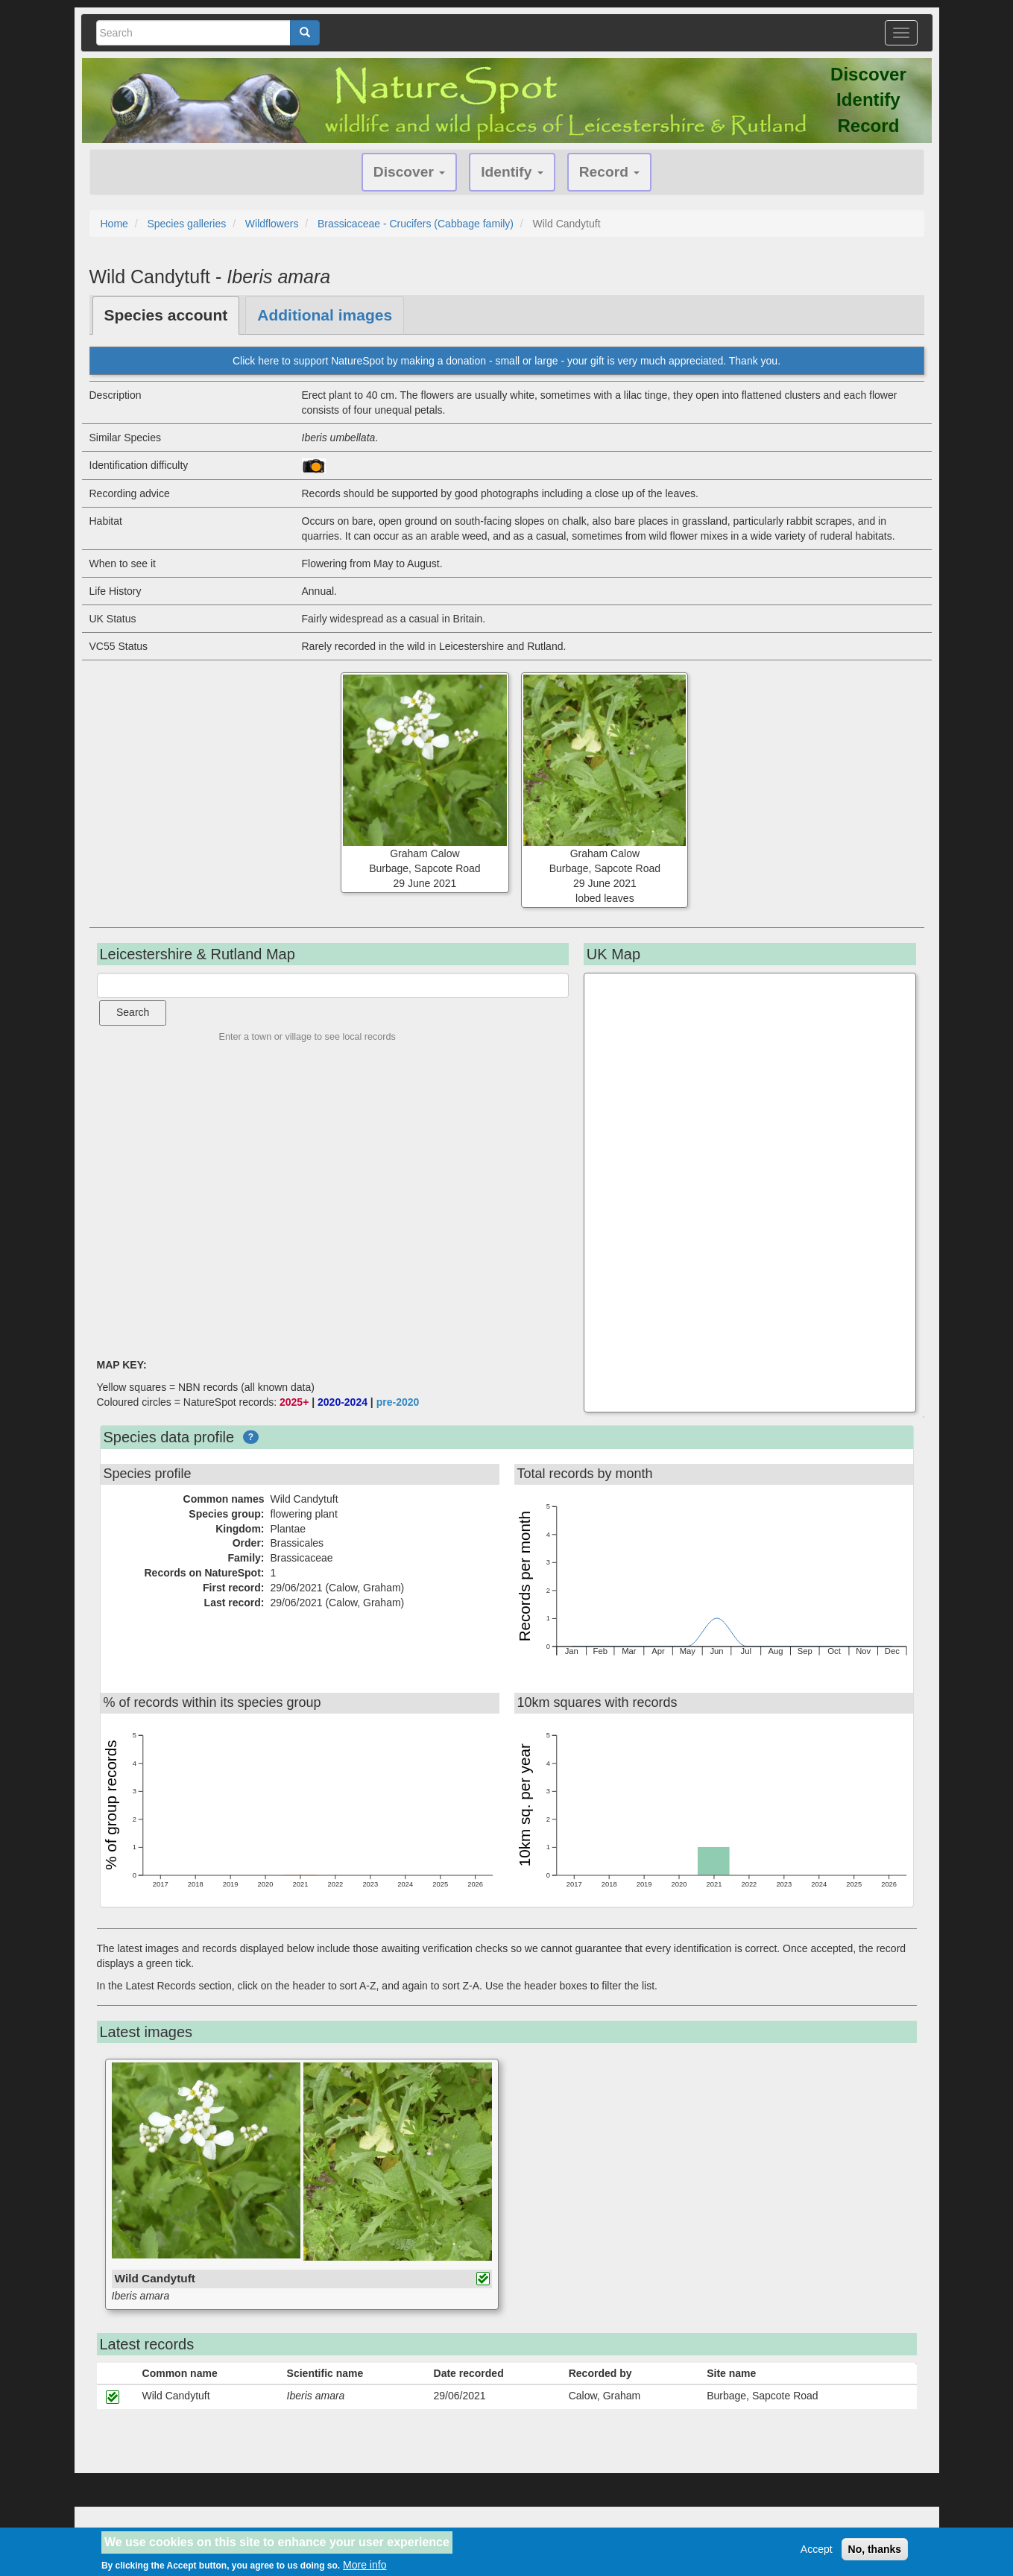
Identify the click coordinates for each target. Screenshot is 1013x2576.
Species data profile (169, 1437)
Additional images (324, 314)
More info (364, 2565)
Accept (817, 2549)
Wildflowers (272, 224)
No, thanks (875, 2549)
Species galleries (186, 224)
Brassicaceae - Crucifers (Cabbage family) (416, 224)
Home (114, 224)
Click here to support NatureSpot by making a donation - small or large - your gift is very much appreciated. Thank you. (506, 361)
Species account (166, 314)
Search (132, 1012)
